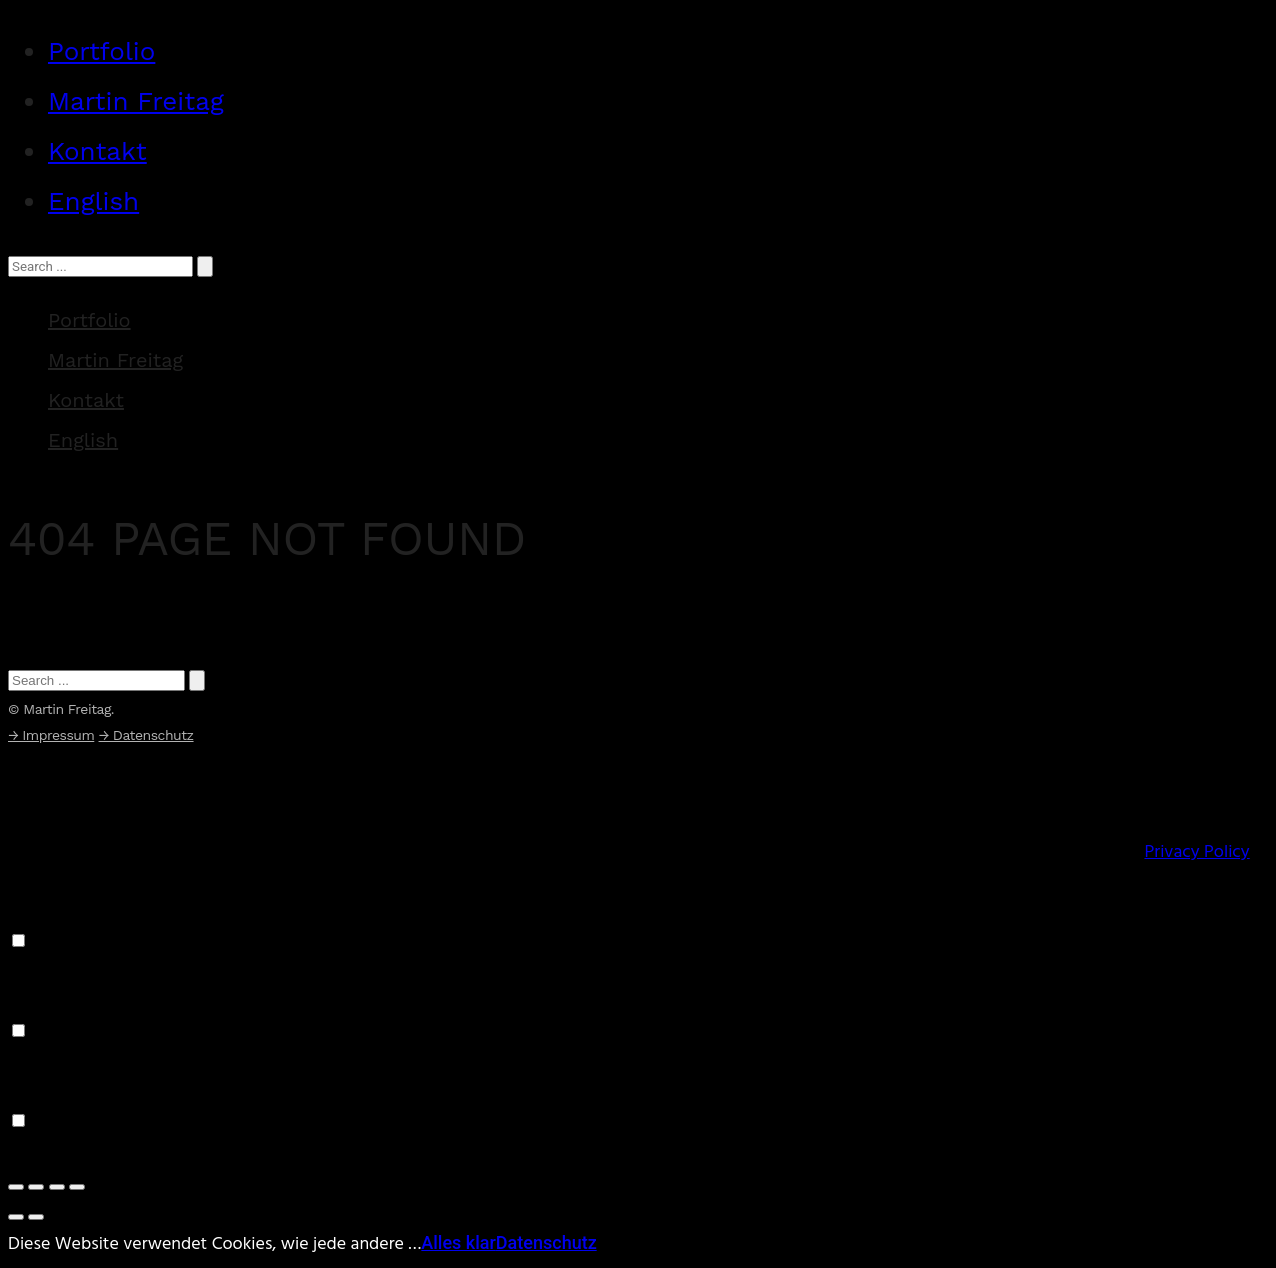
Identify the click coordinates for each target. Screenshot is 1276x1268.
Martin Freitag (136, 101)
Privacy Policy (1196, 852)
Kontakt (97, 151)
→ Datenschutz (146, 735)
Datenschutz (546, 1242)
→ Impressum (51, 735)
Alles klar (458, 1242)
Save (26, 1152)
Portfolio (101, 51)
